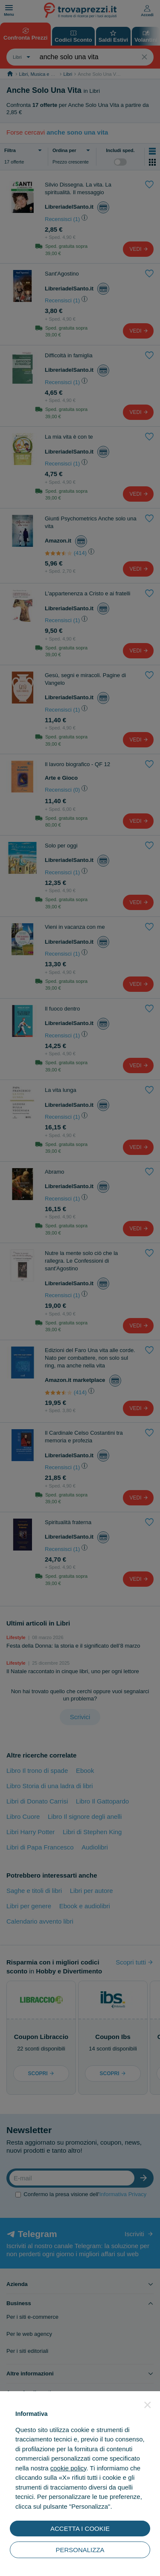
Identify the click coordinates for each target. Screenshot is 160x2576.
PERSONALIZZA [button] (79, 2549)
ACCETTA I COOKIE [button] (80, 2528)
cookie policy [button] (68, 2468)
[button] (147, 2404)
